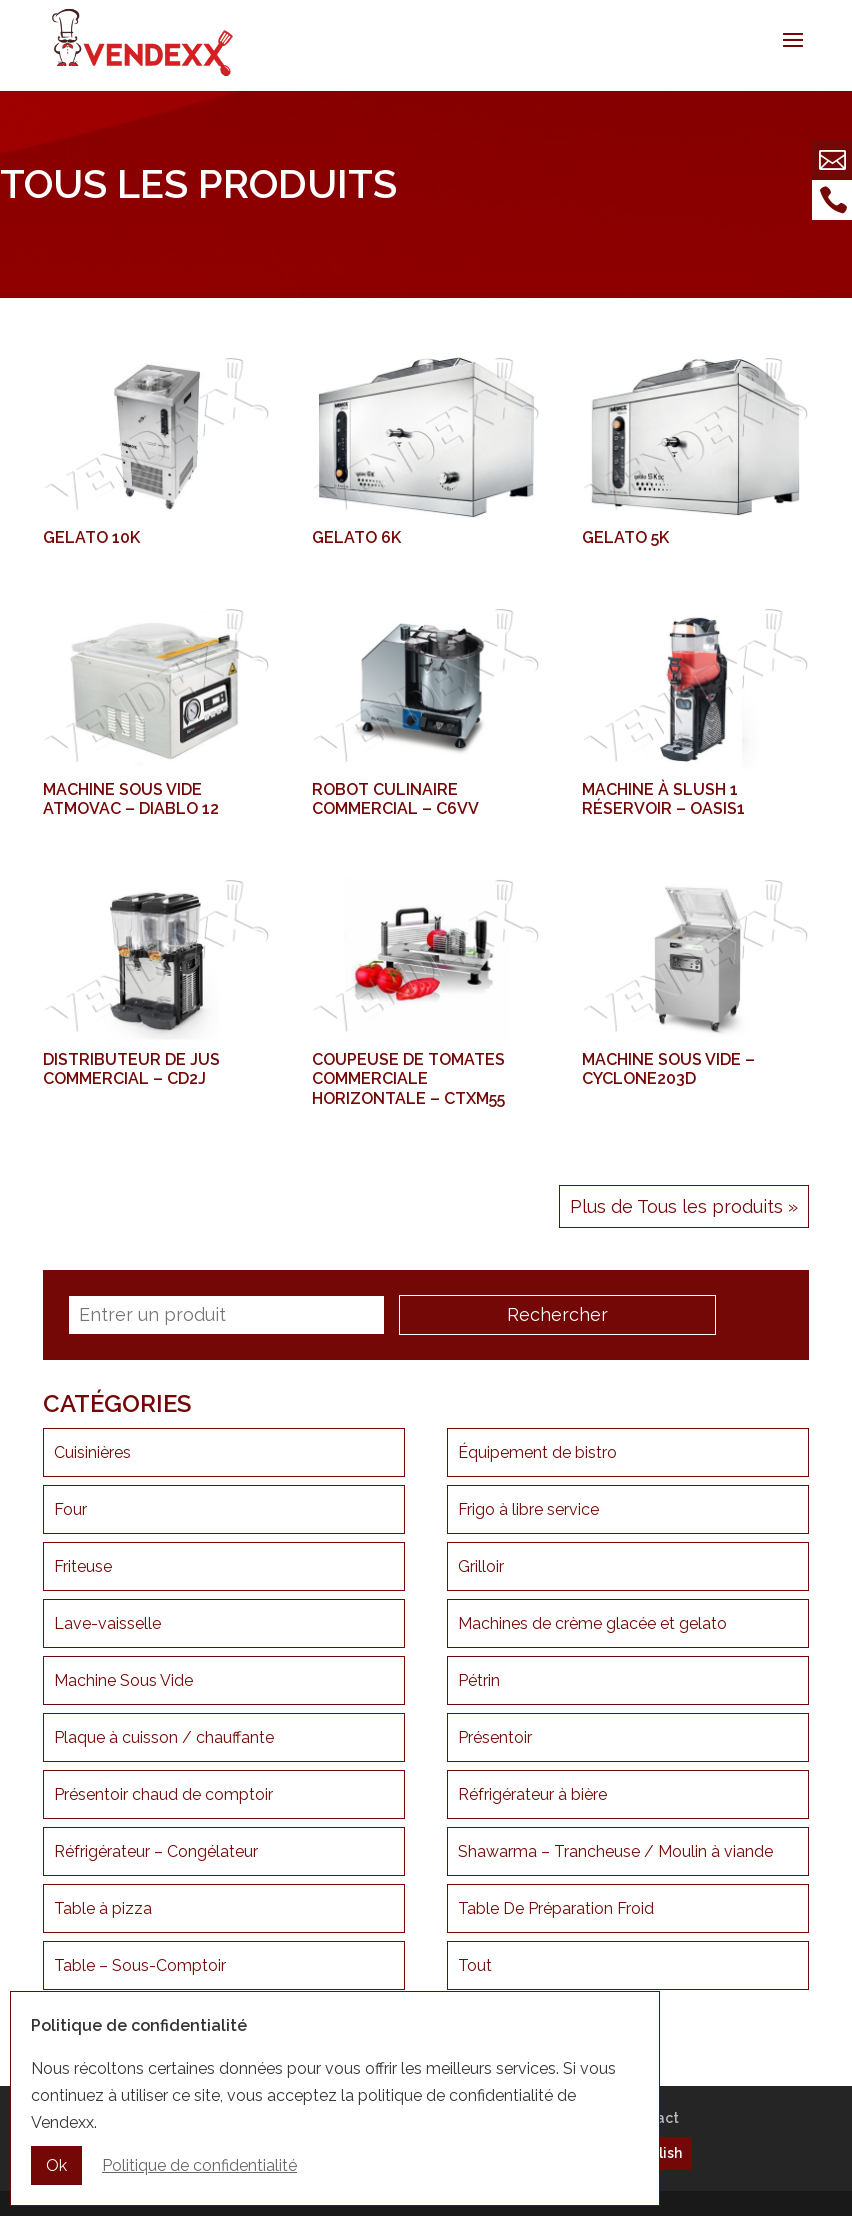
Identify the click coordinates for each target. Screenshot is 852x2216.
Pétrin (479, 1680)
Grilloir (481, 1566)
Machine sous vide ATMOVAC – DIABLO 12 (131, 799)
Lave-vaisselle (107, 1623)
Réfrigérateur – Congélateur (156, 1851)
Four (70, 1509)
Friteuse (83, 1566)
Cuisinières (92, 1452)
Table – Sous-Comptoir (140, 1965)
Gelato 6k (356, 537)
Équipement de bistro (537, 1452)
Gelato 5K (625, 537)
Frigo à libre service (528, 1509)
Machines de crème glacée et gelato (592, 1623)
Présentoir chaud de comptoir (163, 1794)
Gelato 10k (91, 537)
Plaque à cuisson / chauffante (164, 1737)
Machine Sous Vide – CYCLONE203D (668, 1069)
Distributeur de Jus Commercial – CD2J (131, 1069)
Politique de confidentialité (199, 2168)
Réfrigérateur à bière (532, 1794)
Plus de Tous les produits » (684, 1206)
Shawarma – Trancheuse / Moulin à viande (615, 1851)
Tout (475, 1965)
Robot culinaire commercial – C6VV (395, 799)
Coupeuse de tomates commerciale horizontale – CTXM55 (408, 1078)
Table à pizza (103, 1908)
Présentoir (495, 1737)
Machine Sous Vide (123, 1680)
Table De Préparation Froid (556, 1908)
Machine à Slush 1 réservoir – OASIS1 (663, 799)
